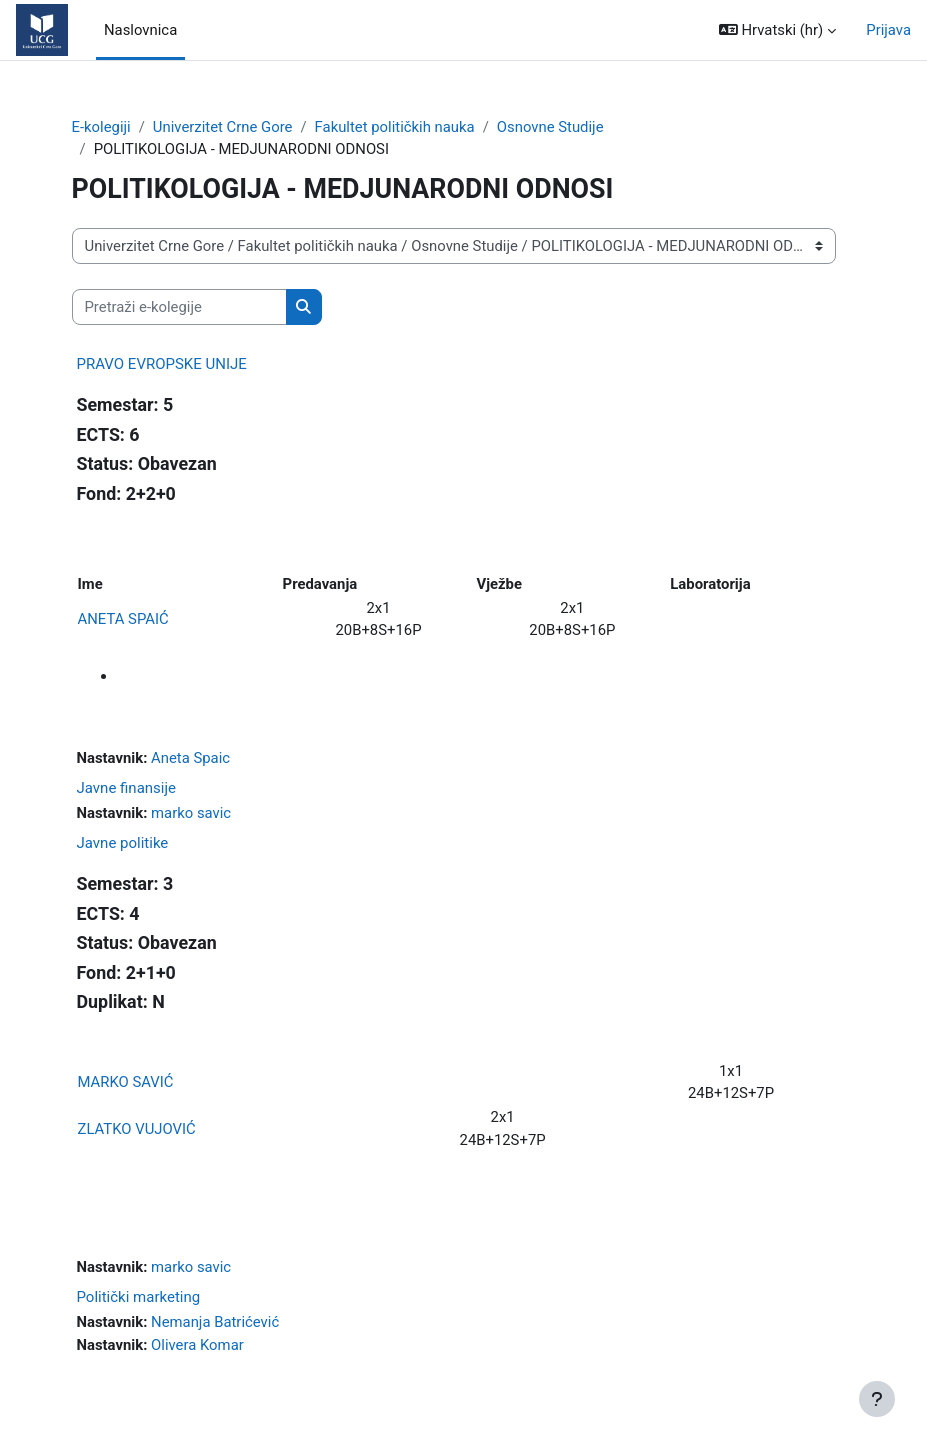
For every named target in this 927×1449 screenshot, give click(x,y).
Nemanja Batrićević (215, 1322)
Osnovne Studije (550, 127)
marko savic (191, 813)
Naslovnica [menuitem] (140, 30)
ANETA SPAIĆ (123, 619)
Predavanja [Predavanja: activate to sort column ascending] (320, 584)
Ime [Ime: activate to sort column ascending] (90, 584)
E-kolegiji (101, 127)
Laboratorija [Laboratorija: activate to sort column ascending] (710, 584)
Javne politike (123, 843)
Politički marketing (139, 1297)
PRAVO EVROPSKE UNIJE (162, 364)
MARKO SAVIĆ (126, 1082)
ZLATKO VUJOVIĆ (137, 1129)
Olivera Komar (197, 1345)
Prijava (888, 30)
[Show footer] (877, 1399)
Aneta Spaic (190, 758)
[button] (777, 30)
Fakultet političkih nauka (395, 127)
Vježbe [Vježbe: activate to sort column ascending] (499, 584)
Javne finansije (127, 788)
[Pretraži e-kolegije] (179, 307)
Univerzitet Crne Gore (223, 127)
